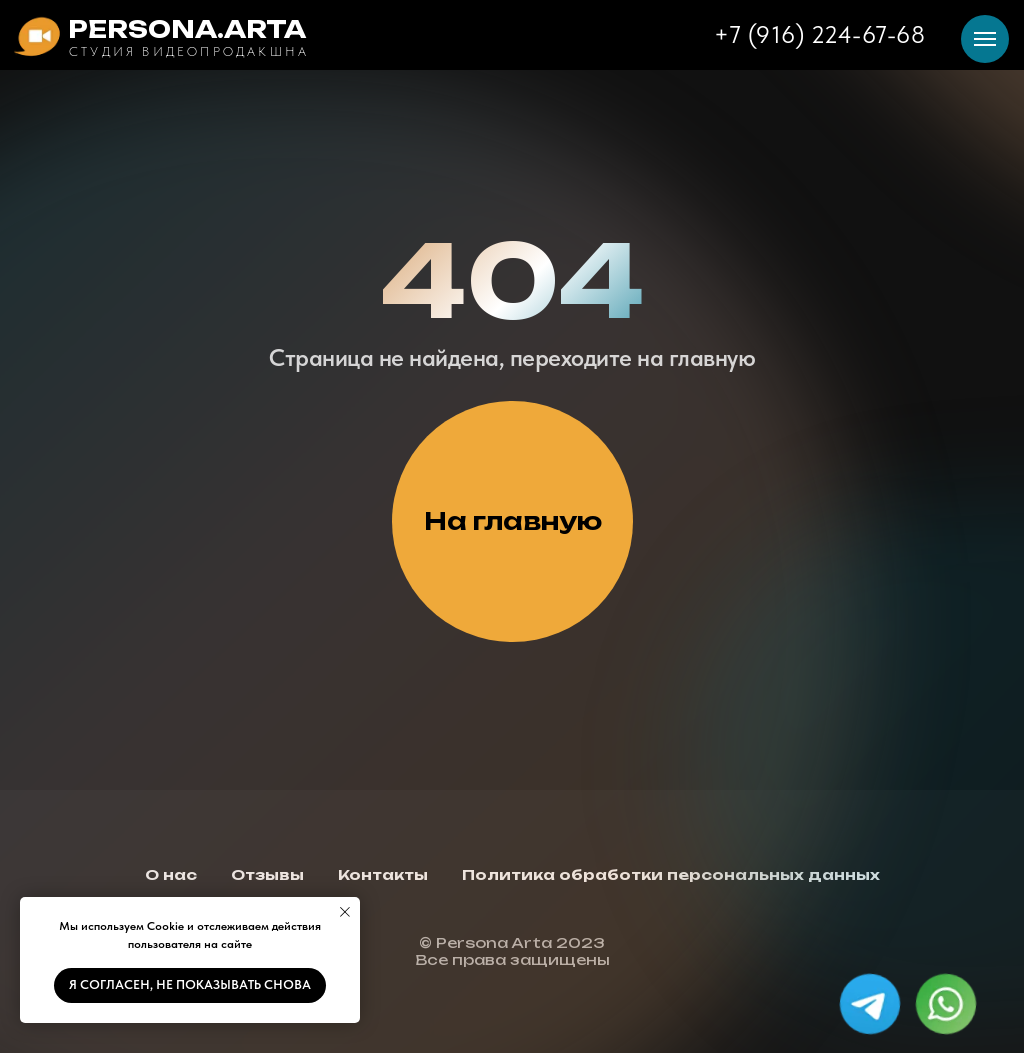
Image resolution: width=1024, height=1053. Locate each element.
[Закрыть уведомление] (345, 912)
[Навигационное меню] (985, 39)
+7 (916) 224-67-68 (819, 34)
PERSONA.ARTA (187, 29)
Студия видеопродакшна (189, 51)
